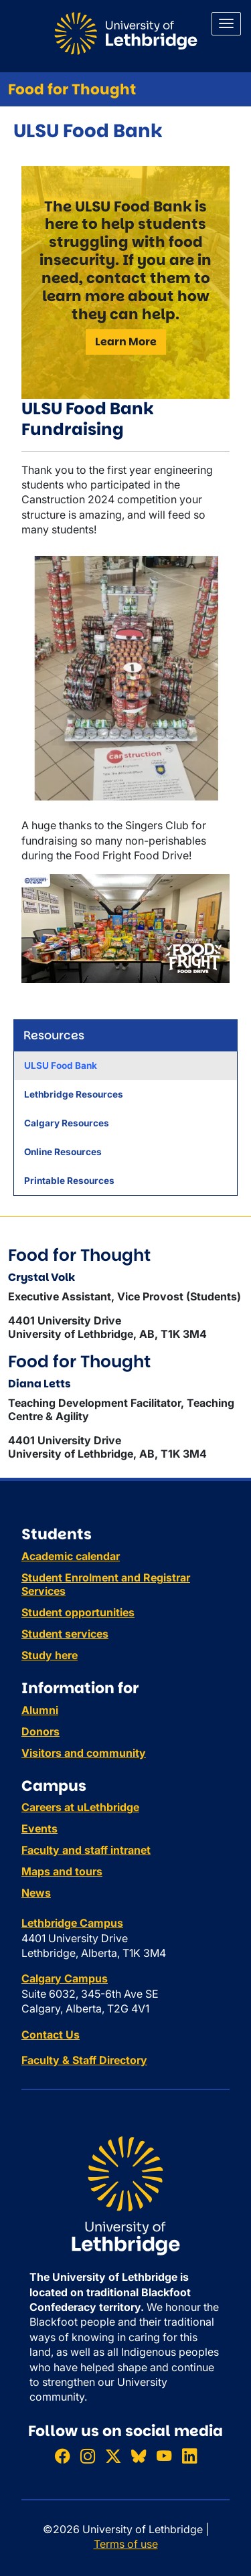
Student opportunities (78, 1612)
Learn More (126, 341)
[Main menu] (226, 23)
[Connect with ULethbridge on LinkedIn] (189, 2456)
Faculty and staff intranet (86, 1850)
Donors (40, 1731)
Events (39, 1828)
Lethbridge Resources (73, 1094)
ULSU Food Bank (60, 1065)
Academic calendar (70, 1556)
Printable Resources (69, 1180)
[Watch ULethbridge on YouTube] (164, 2456)
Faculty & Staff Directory (84, 2060)
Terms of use (126, 2544)
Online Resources (63, 1151)
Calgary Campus (64, 1978)
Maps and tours (61, 1871)
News (36, 1892)
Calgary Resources (66, 1123)
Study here (49, 1655)
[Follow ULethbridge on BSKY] (138, 2456)
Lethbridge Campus (72, 1922)
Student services (64, 1633)
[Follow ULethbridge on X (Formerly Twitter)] (113, 2456)
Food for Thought (72, 89)
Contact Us (50, 2034)
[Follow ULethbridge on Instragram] (87, 2456)
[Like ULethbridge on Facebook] (62, 2456)
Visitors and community (83, 1752)
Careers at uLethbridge (80, 1807)
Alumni (39, 1710)
